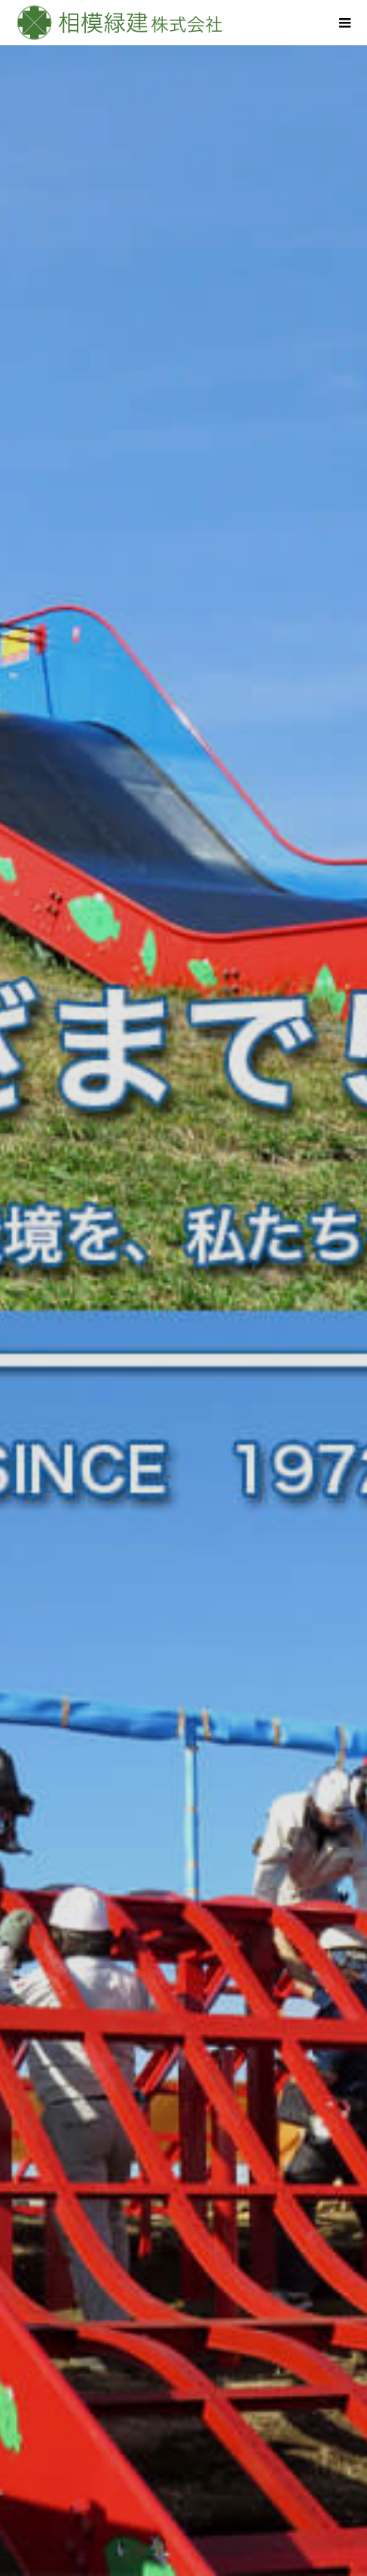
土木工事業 (184, 2400)
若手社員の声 (184, 2452)
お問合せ (184, 2503)
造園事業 (184, 2375)
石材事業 (184, 2426)
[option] (183, 294)
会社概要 (184, 2477)
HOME (184, 2349)
